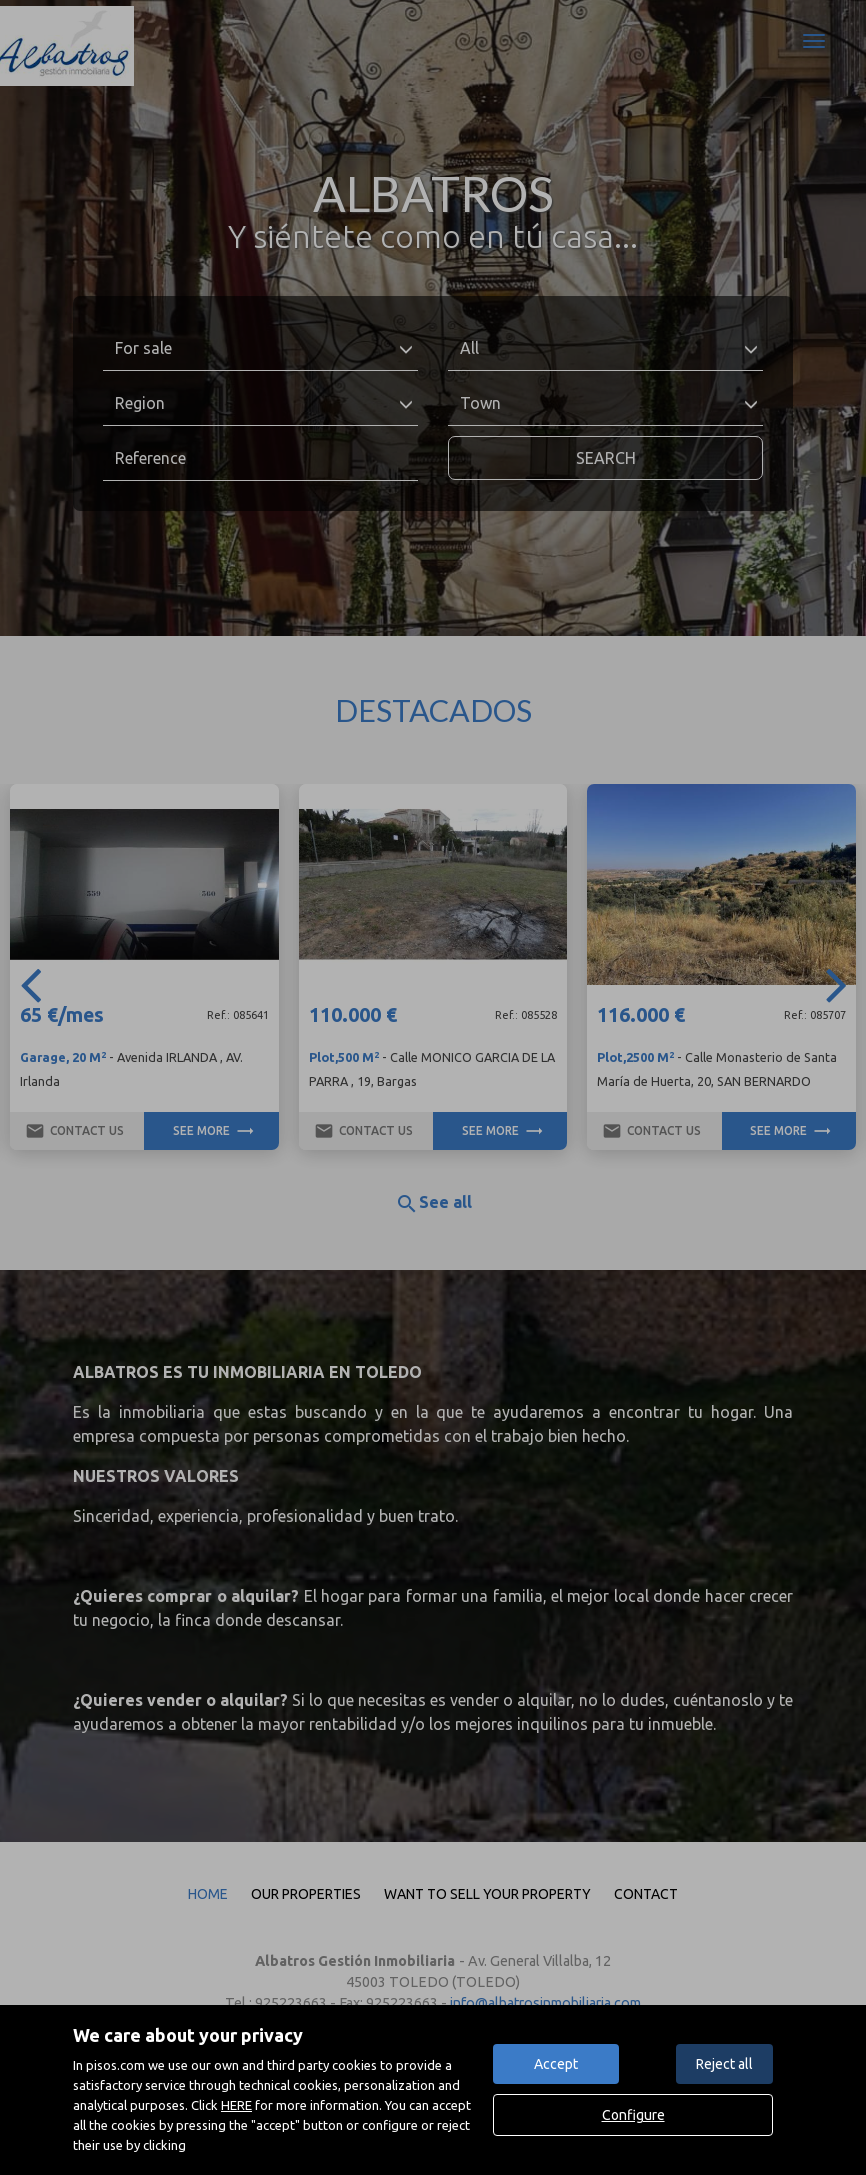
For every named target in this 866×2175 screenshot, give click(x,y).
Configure (633, 2115)
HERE (236, 2105)
